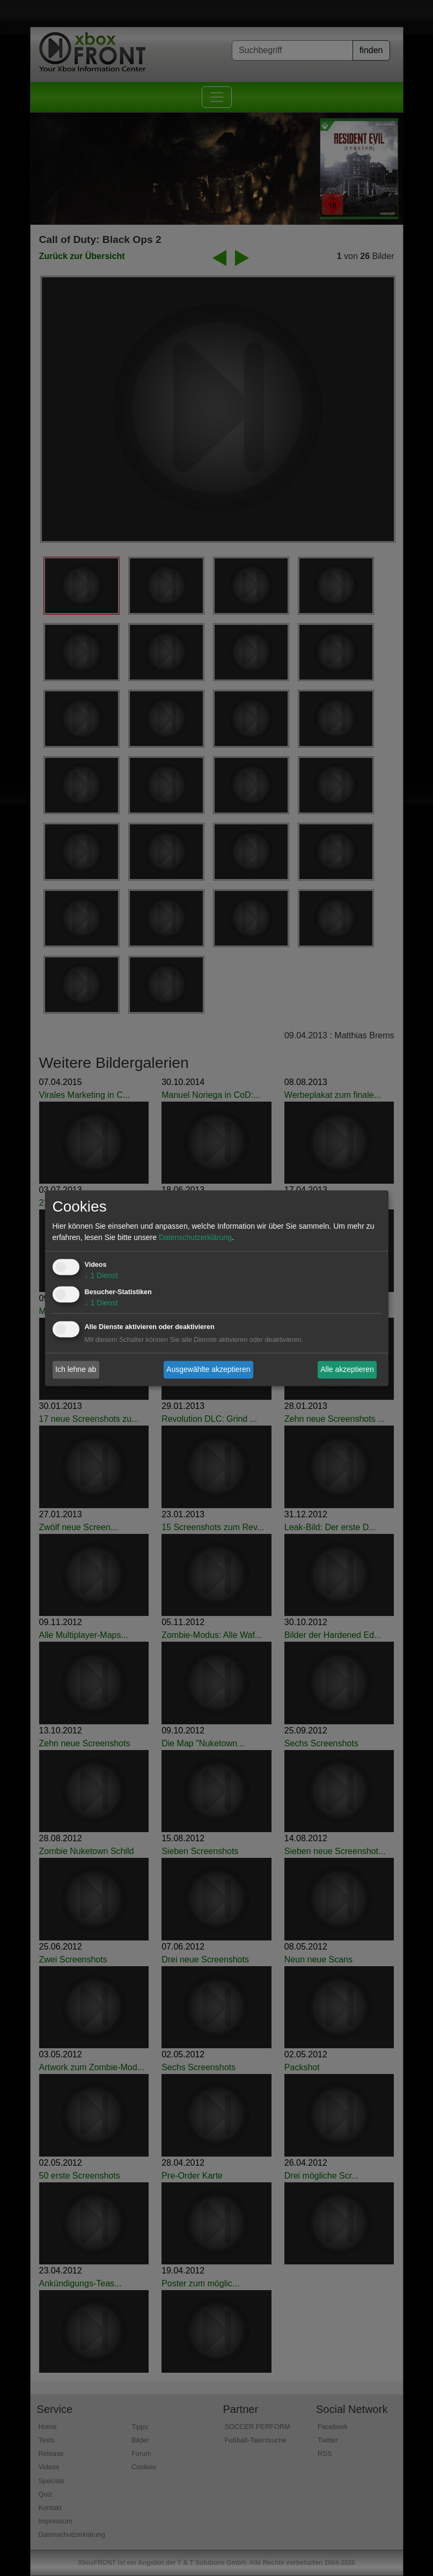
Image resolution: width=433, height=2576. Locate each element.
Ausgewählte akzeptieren (208, 1369)
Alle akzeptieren (347, 1369)
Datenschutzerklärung (195, 1237)
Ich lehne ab (75, 1369)
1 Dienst (101, 1275)
